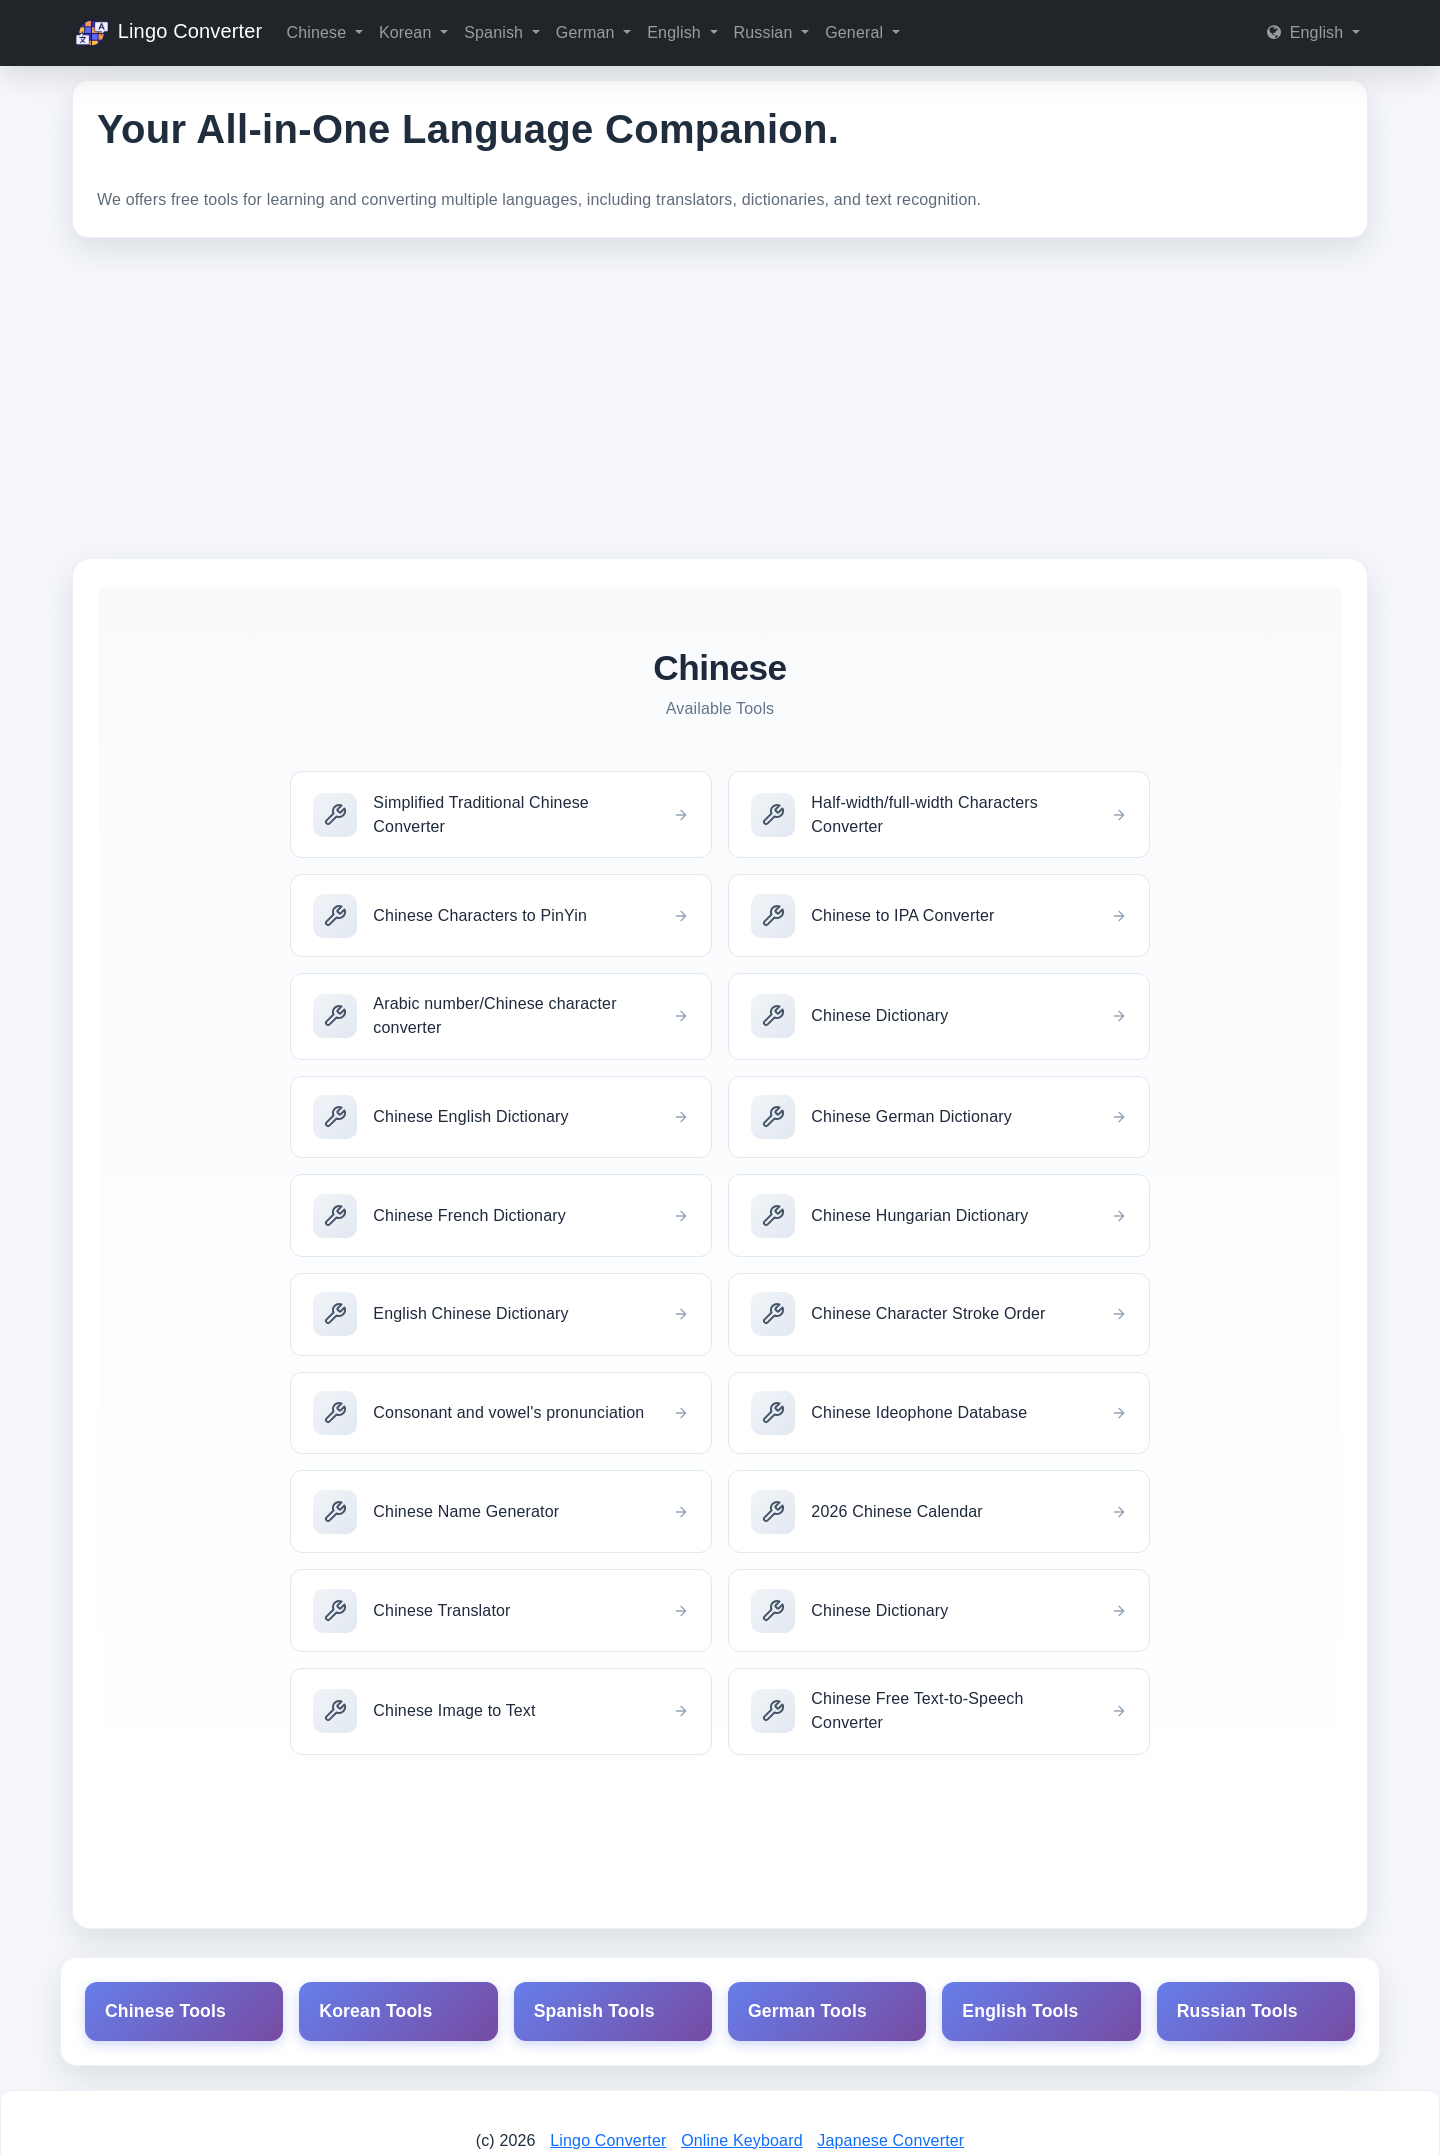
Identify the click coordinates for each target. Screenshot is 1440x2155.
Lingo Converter (167, 33)
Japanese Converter (890, 2140)
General (856, 32)
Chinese (318, 32)
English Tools (1020, 2011)
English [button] (1307, 32)
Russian (766, 32)
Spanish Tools (594, 2011)
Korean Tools (375, 2011)
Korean (407, 32)
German (587, 32)
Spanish (496, 32)
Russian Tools (1237, 2011)
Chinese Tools (165, 2011)
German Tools (807, 2011)
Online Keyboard (742, 2140)
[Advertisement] (720, 398)
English (676, 32)
